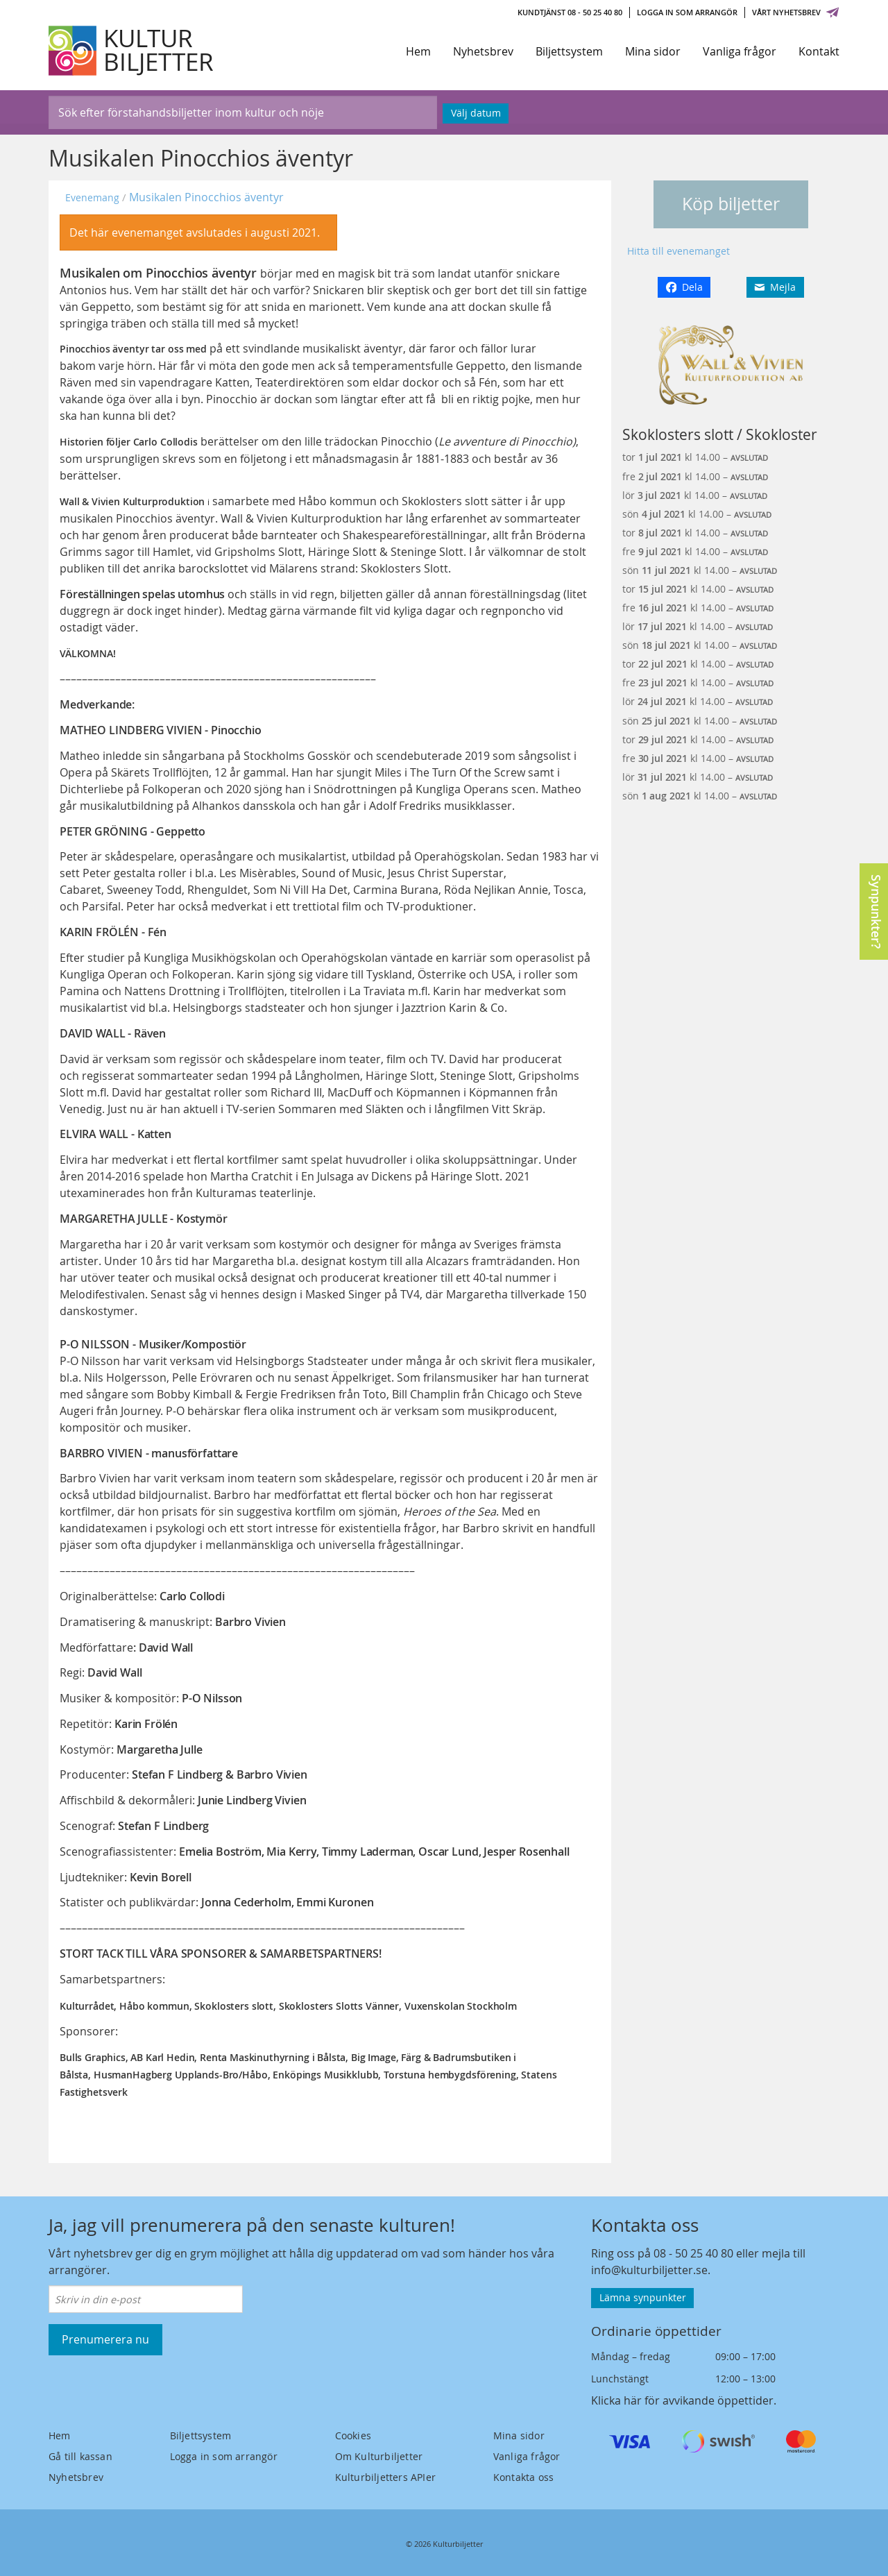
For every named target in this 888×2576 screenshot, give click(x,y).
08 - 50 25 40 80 (693, 2253)
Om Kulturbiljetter (379, 2456)
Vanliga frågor (739, 51)
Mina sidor (653, 51)
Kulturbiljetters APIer (385, 2477)
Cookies (353, 2435)
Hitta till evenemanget (678, 250)
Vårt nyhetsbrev (795, 12)
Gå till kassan (80, 2456)
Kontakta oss (523, 2477)
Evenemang (92, 197)
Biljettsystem (569, 51)
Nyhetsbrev (483, 51)
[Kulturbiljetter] (132, 50)
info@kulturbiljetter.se (649, 2270)
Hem (418, 51)
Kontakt (819, 51)
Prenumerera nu (105, 2339)
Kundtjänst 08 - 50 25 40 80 (570, 12)
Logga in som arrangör (687, 12)
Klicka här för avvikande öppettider (682, 2400)
